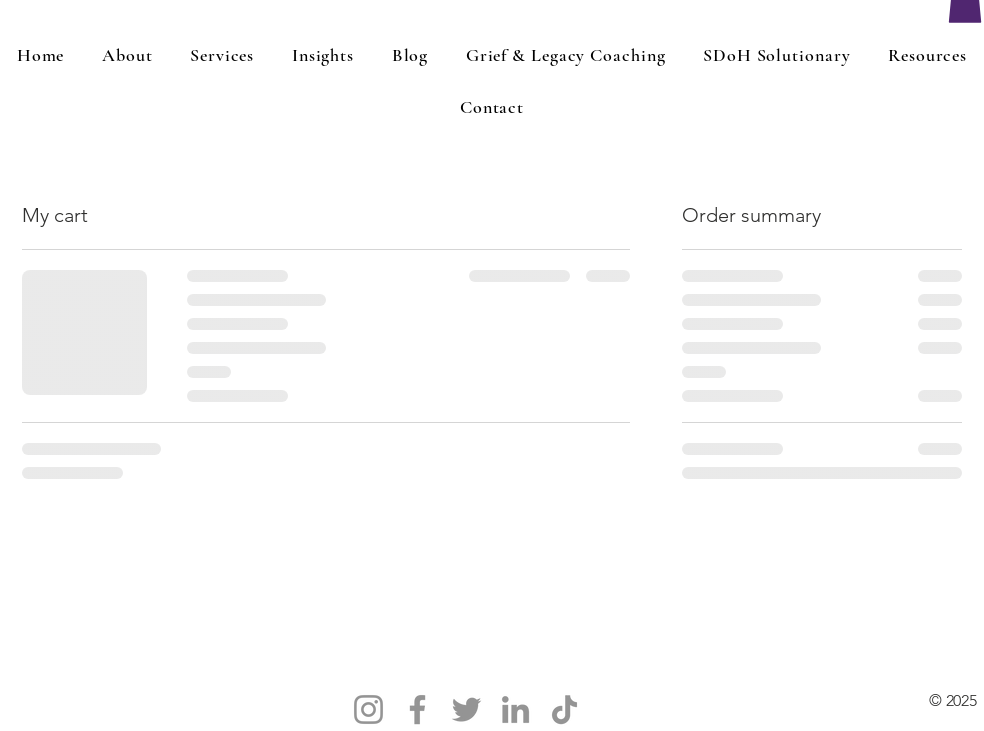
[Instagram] (368, 709)
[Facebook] (417, 709)
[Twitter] (466, 709)
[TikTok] (564, 709)
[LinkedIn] (515, 709)
